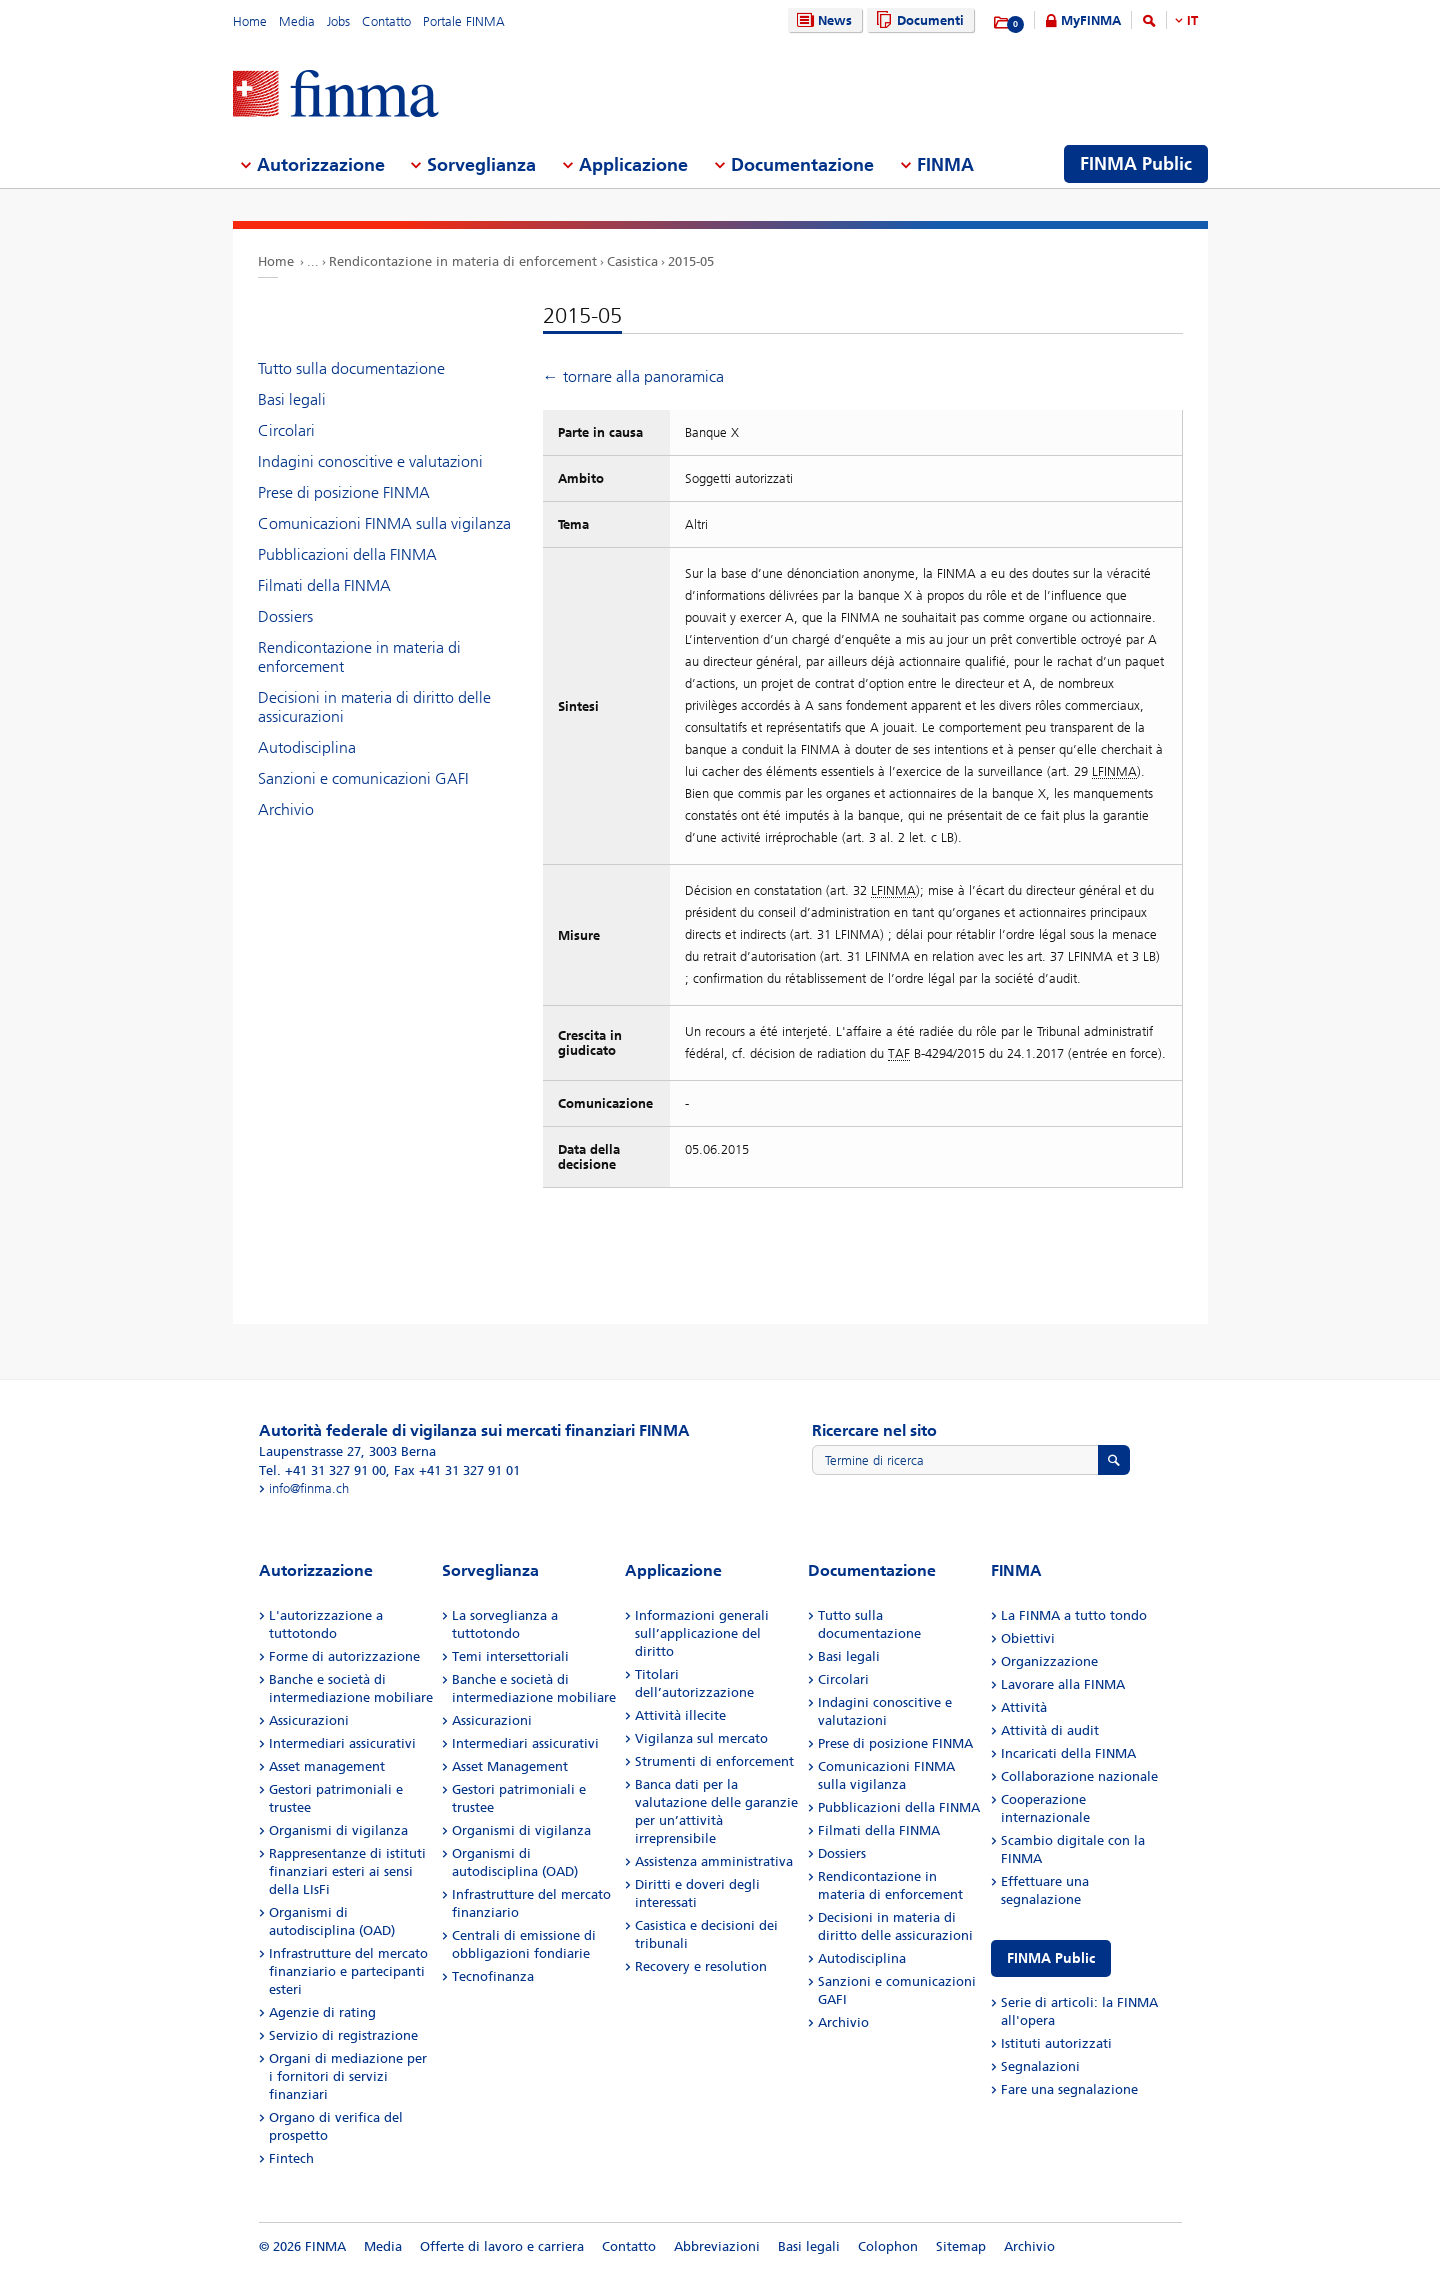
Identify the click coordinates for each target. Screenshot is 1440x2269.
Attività (1024, 1707)
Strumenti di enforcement (714, 1761)
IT (1192, 20)
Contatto (386, 21)
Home (250, 21)
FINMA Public (1051, 1958)
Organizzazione (1049, 1661)
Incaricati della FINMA (1068, 1753)
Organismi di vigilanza (338, 1830)
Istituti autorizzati (1056, 2043)
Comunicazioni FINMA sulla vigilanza (384, 523)
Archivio (286, 809)
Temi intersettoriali (510, 1656)
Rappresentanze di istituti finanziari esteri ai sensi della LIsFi (347, 1871)
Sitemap (961, 2246)
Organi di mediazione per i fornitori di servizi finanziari (348, 2076)
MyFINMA (1091, 20)
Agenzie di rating (322, 2012)
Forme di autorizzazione (344, 1656)
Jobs (338, 21)
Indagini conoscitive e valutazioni (370, 461)
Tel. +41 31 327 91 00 (322, 1470)
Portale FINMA (464, 21)
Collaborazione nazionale (1079, 1776)
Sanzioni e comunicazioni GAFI (363, 778)
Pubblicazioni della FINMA (347, 554)
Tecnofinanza (493, 1976)
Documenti (917, 20)
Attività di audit (1050, 1730)
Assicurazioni (309, 1720)
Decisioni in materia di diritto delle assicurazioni (374, 707)
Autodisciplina (307, 747)
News (822, 20)
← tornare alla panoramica (633, 376)
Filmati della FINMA (324, 585)
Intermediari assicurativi (342, 1743)
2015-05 (691, 261)
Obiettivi (1028, 1638)
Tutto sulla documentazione (351, 368)
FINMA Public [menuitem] (1136, 164)
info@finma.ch (309, 1488)
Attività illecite (680, 1715)
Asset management (327, 1766)
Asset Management (510, 1766)
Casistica (632, 261)
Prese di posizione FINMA (344, 492)
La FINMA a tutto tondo (1074, 1615)
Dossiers (285, 616)
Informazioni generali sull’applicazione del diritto (702, 1633)
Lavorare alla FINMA (1063, 1684)
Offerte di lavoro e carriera (502, 2246)
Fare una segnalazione (1069, 2089)
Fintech (291, 2158)
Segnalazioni (1040, 2066)
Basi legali (292, 399)
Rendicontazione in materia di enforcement (463, 261)
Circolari (286, 430)
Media (297, 21)
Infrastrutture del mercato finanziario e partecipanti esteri (348, 1971)
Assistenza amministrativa (714, 1861)
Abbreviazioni (717, 2246)
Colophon (888, 2246)
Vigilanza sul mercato (701, 1738)
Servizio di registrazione (343, 2035)
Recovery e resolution (701, 1966)
